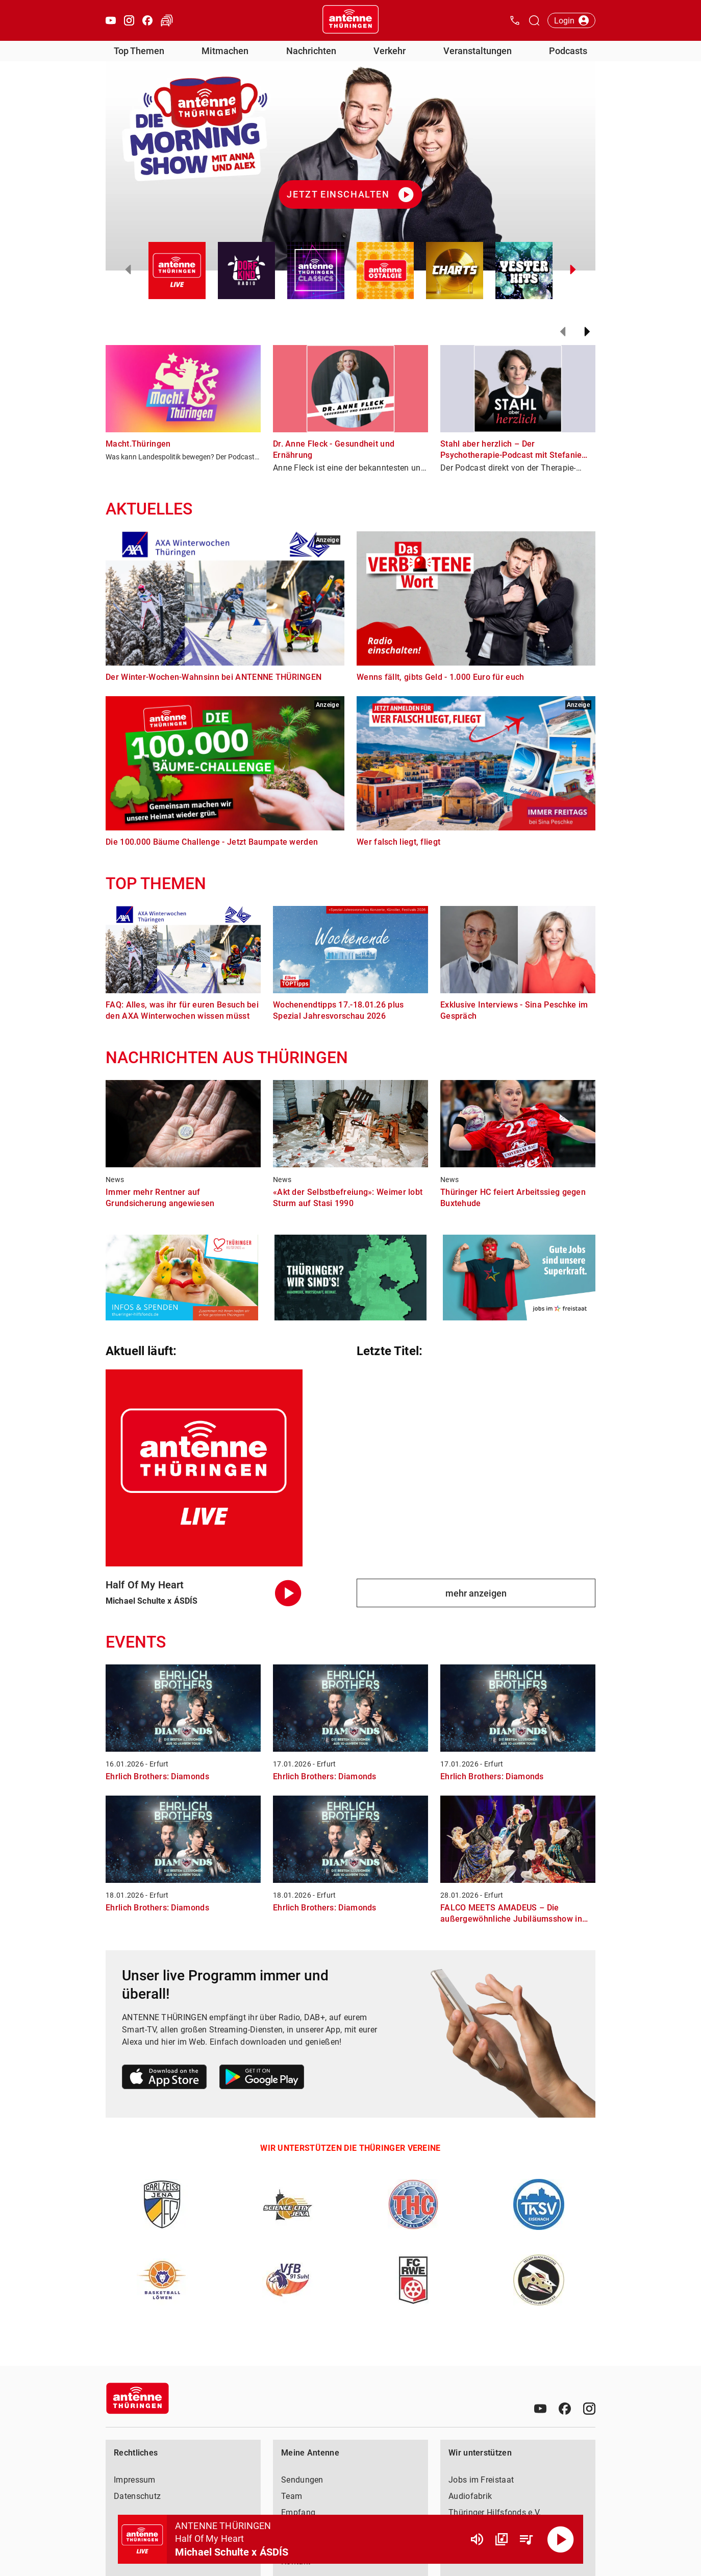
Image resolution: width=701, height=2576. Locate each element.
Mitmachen (225, 50)
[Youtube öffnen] (111, 20)
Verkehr (389, 50)
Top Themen (139, 50)
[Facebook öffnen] (147, 20)
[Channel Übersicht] (501, 2539)
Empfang (298, 2512)
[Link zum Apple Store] (164, 2079)
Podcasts (568, 50)
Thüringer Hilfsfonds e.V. (494, 2512)
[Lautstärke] (477, 2539)
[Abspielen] (560, 2539)
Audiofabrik (470, 2496)
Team (291, 2496)
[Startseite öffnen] (350, 20)
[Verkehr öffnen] (167, 20)
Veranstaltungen (477, 50)
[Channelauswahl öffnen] (534, 20)
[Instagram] (589, 2408)
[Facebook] (565, 2408)
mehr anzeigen (476, 1593)
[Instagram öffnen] (129, 20)
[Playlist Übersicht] (526, 2539)
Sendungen (302, 2480)
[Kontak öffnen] (515, 20)
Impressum (135, 2480)
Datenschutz (137, 2496)
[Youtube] (540, 2408)
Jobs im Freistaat (481, 2480)
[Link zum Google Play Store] (261, 2079)
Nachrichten (311, 50)
